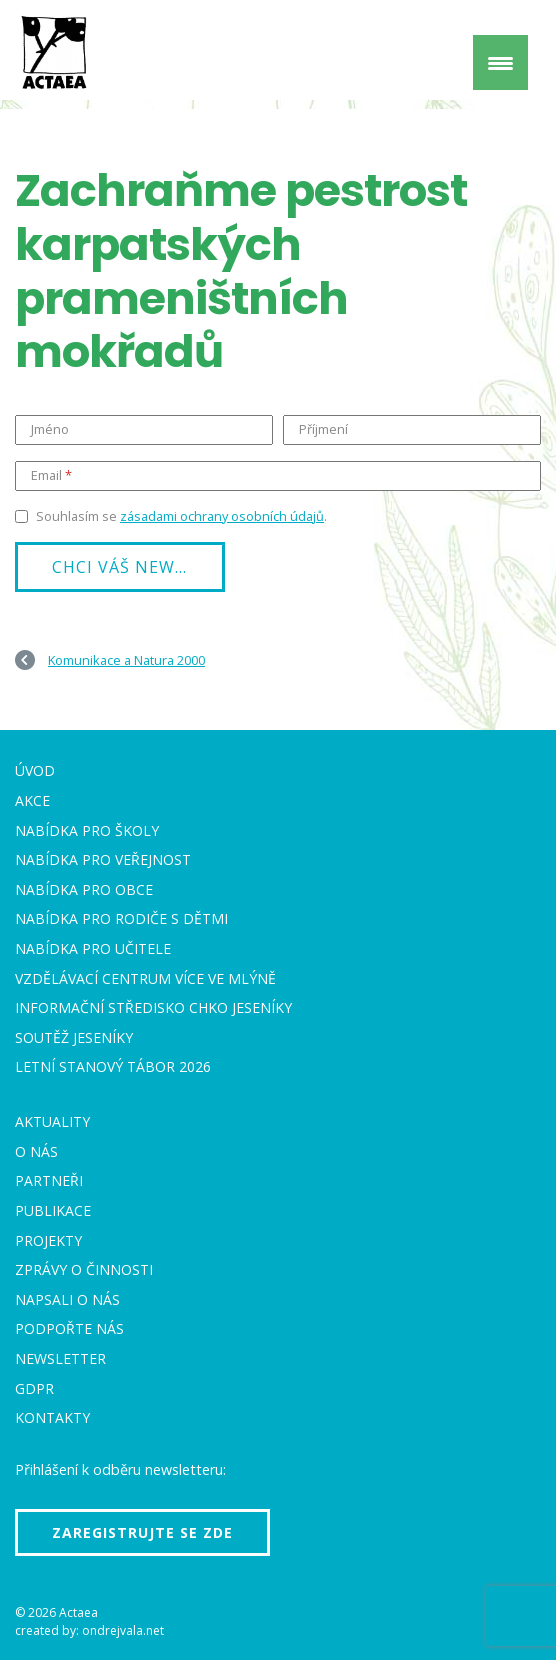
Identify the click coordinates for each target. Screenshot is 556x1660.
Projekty (48, 1240)
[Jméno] (144, 430)
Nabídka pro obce (84, 889)
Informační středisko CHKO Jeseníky (153, 1007)
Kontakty (52, 1417)
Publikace (53, 1210)
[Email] (278, 476)
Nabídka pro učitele (93, 948)
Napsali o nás (67, 1299)
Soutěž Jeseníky (74, 1037)
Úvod (35, 770)
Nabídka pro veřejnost (103, 859)
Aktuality (52, 1121)
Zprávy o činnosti (84, 1269)
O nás (36, 1151)
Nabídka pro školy (87, 830)
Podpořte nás (69, 1328)
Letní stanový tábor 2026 (113, 1066)
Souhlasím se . (181, 516)
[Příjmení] (412, 430)
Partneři (49, 1180)
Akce (32, 800)
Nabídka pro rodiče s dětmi (121, 918)
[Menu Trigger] (500, 62)
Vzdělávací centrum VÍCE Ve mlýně (145, 978)
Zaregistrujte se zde (142, 1532)
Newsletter (60, 1358)
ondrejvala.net (123, 1630)
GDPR (34, 1388)
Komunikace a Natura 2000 (126, 660)
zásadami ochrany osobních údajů (222, 516)
